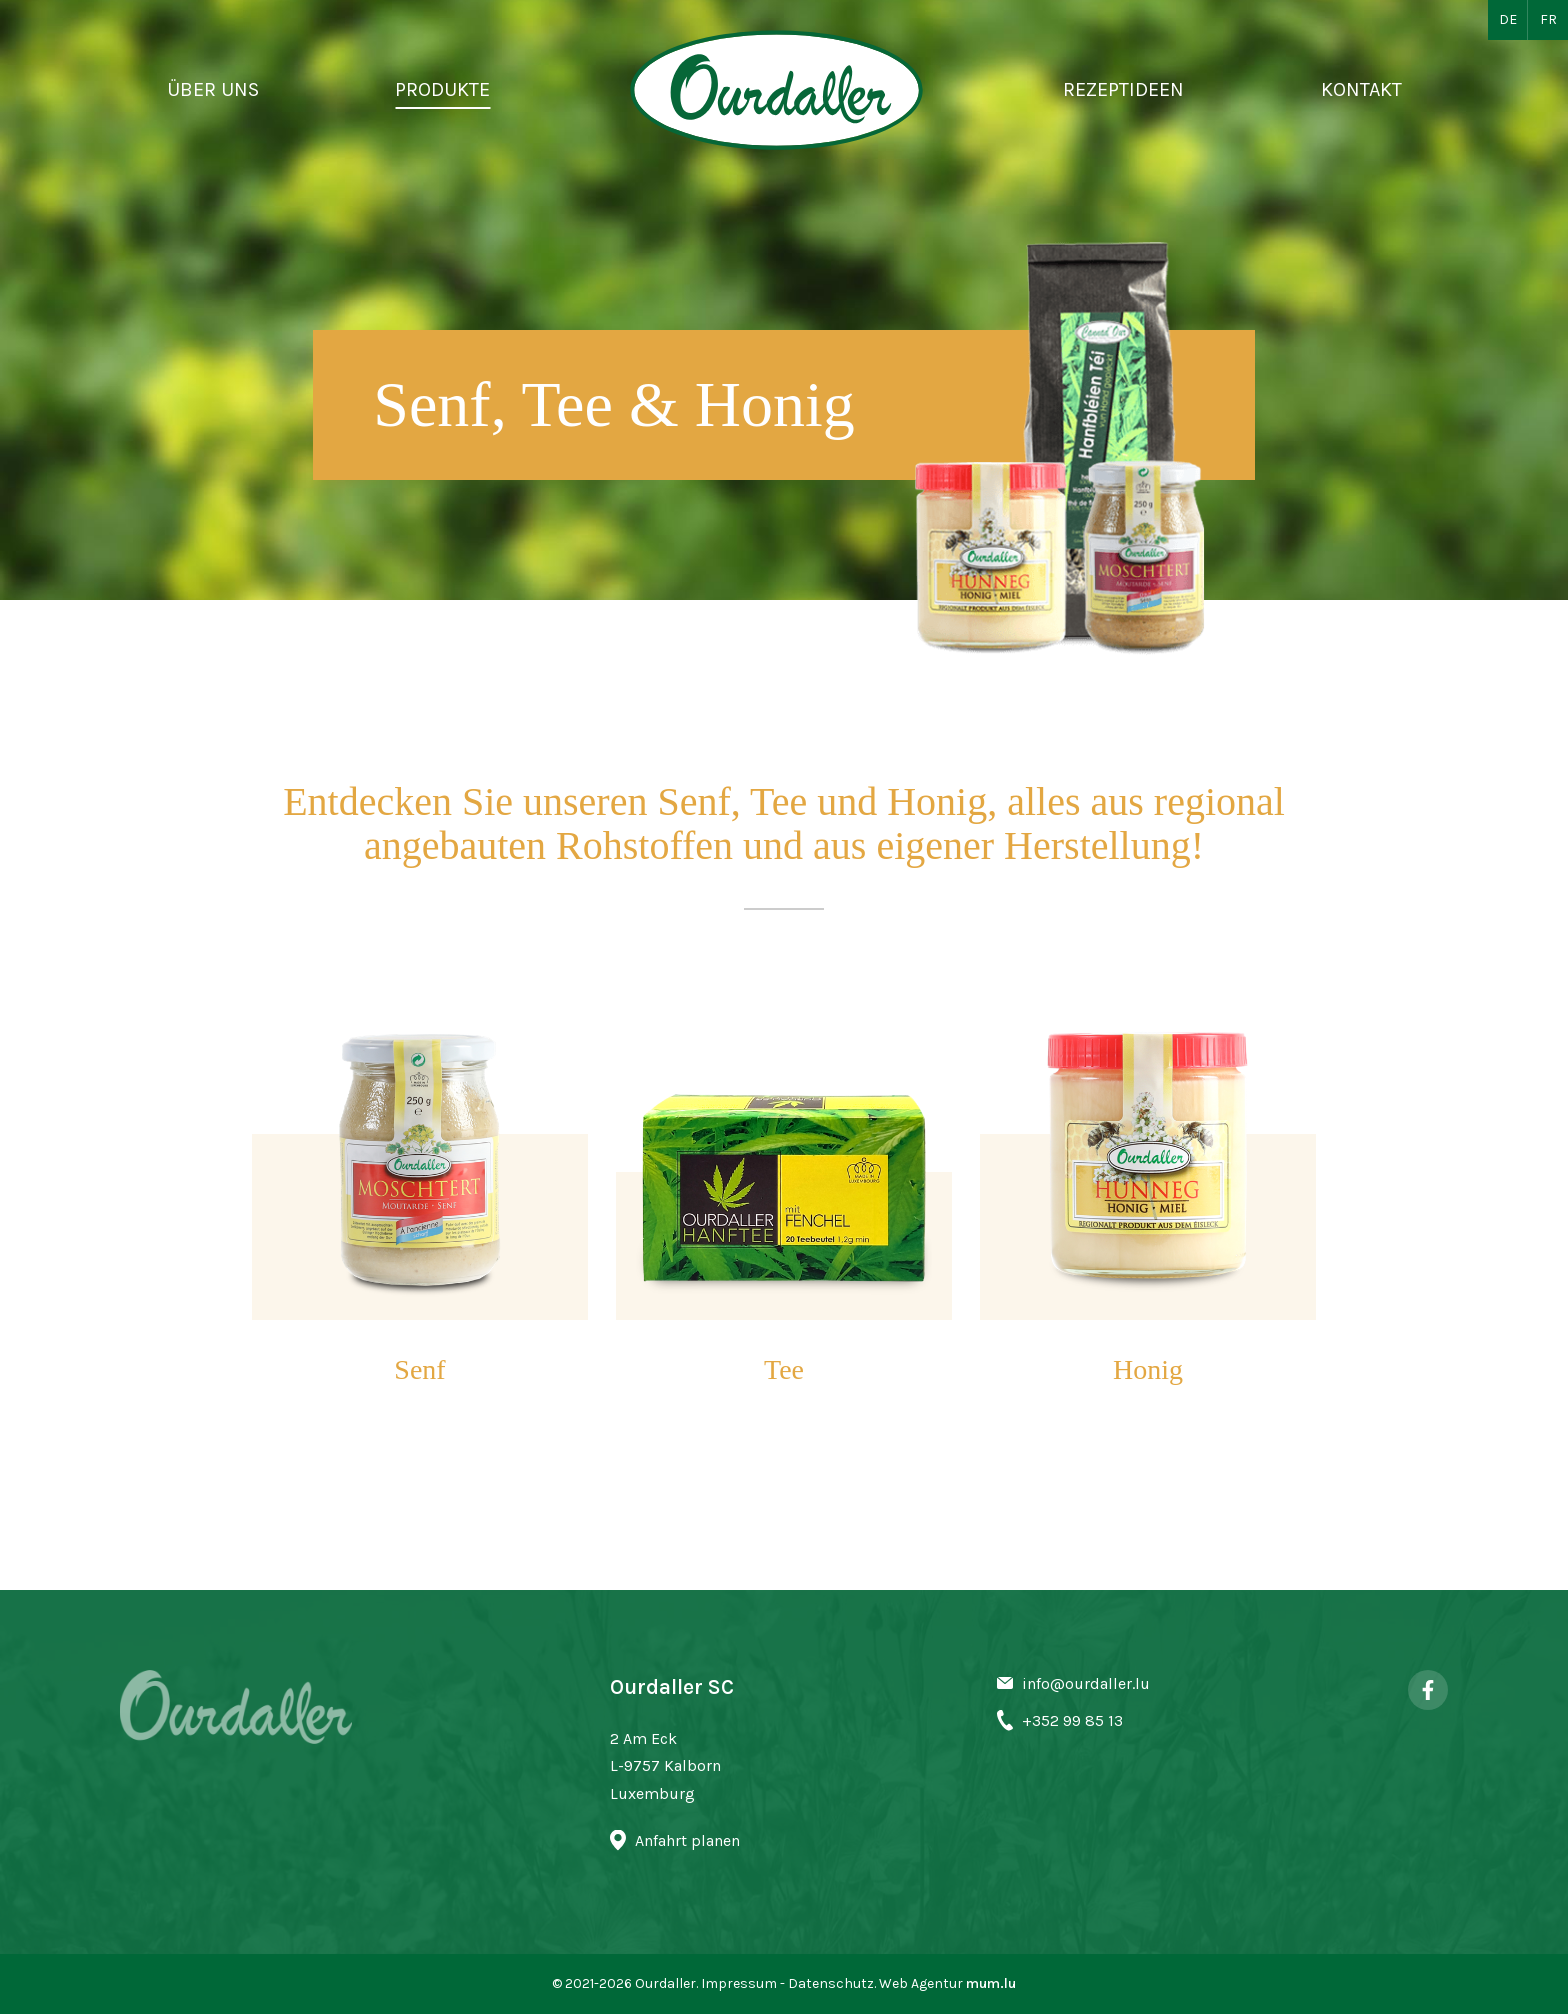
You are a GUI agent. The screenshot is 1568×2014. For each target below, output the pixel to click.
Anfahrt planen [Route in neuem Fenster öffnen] (687, 1840)
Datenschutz (831, 1983)
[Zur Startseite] (777, 90)
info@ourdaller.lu (1086, 1683)
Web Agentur (921, 1983)
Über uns (213, 89)
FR (1548, 19)
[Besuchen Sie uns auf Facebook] (1428, 1690)
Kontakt (1361, 89)
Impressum (739, 1983)
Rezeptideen (1123, 89)
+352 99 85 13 (1072, 1720)
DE (1508, 19)
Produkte (442, 89)
